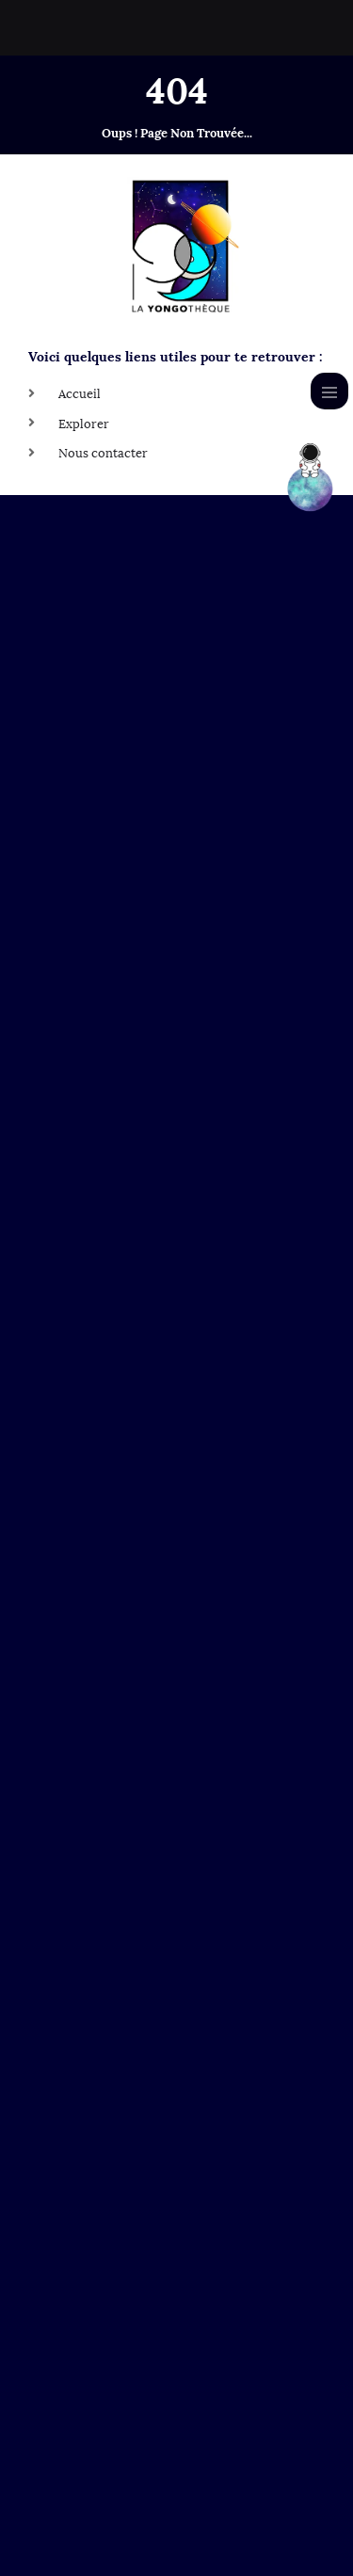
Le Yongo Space (99, 2389)
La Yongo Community (116, 2466)
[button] (176, 2390)
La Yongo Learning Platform (135, 2428)
